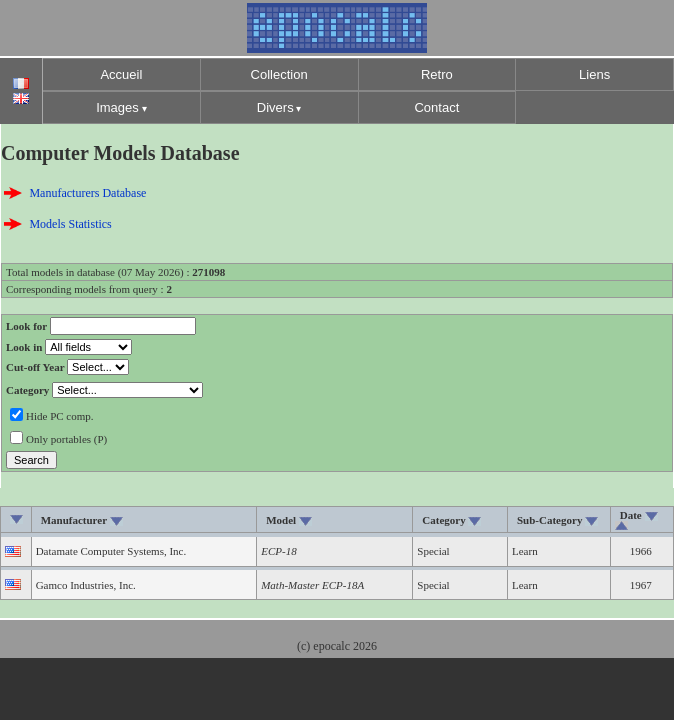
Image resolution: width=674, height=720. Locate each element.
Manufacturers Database (87, 193)
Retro (437, 74)
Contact (436, 107)
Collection (279, 74)
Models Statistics (70, 224)
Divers (275, 107)
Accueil (121, 74)
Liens (594, 74)
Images (117, 107)
